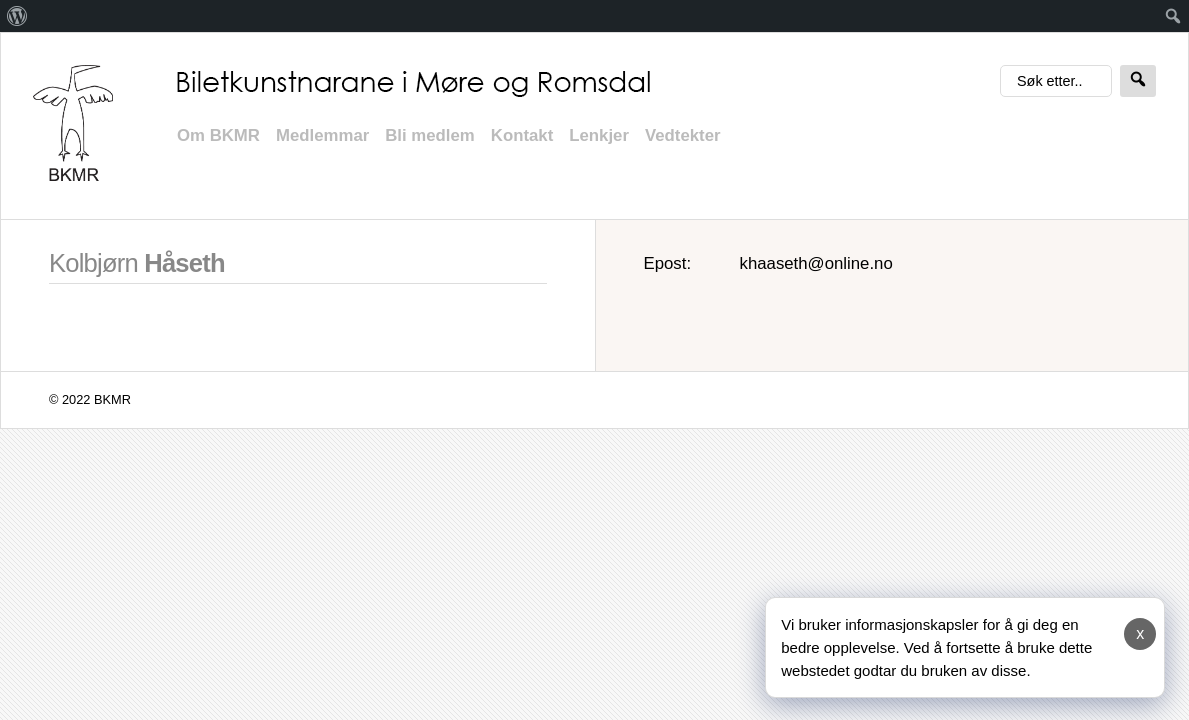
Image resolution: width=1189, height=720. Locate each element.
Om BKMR (218, 135)
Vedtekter (683, 135)
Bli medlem (430, 135)
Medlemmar (322, 135)
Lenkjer (599, 135)
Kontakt (522, 135)
